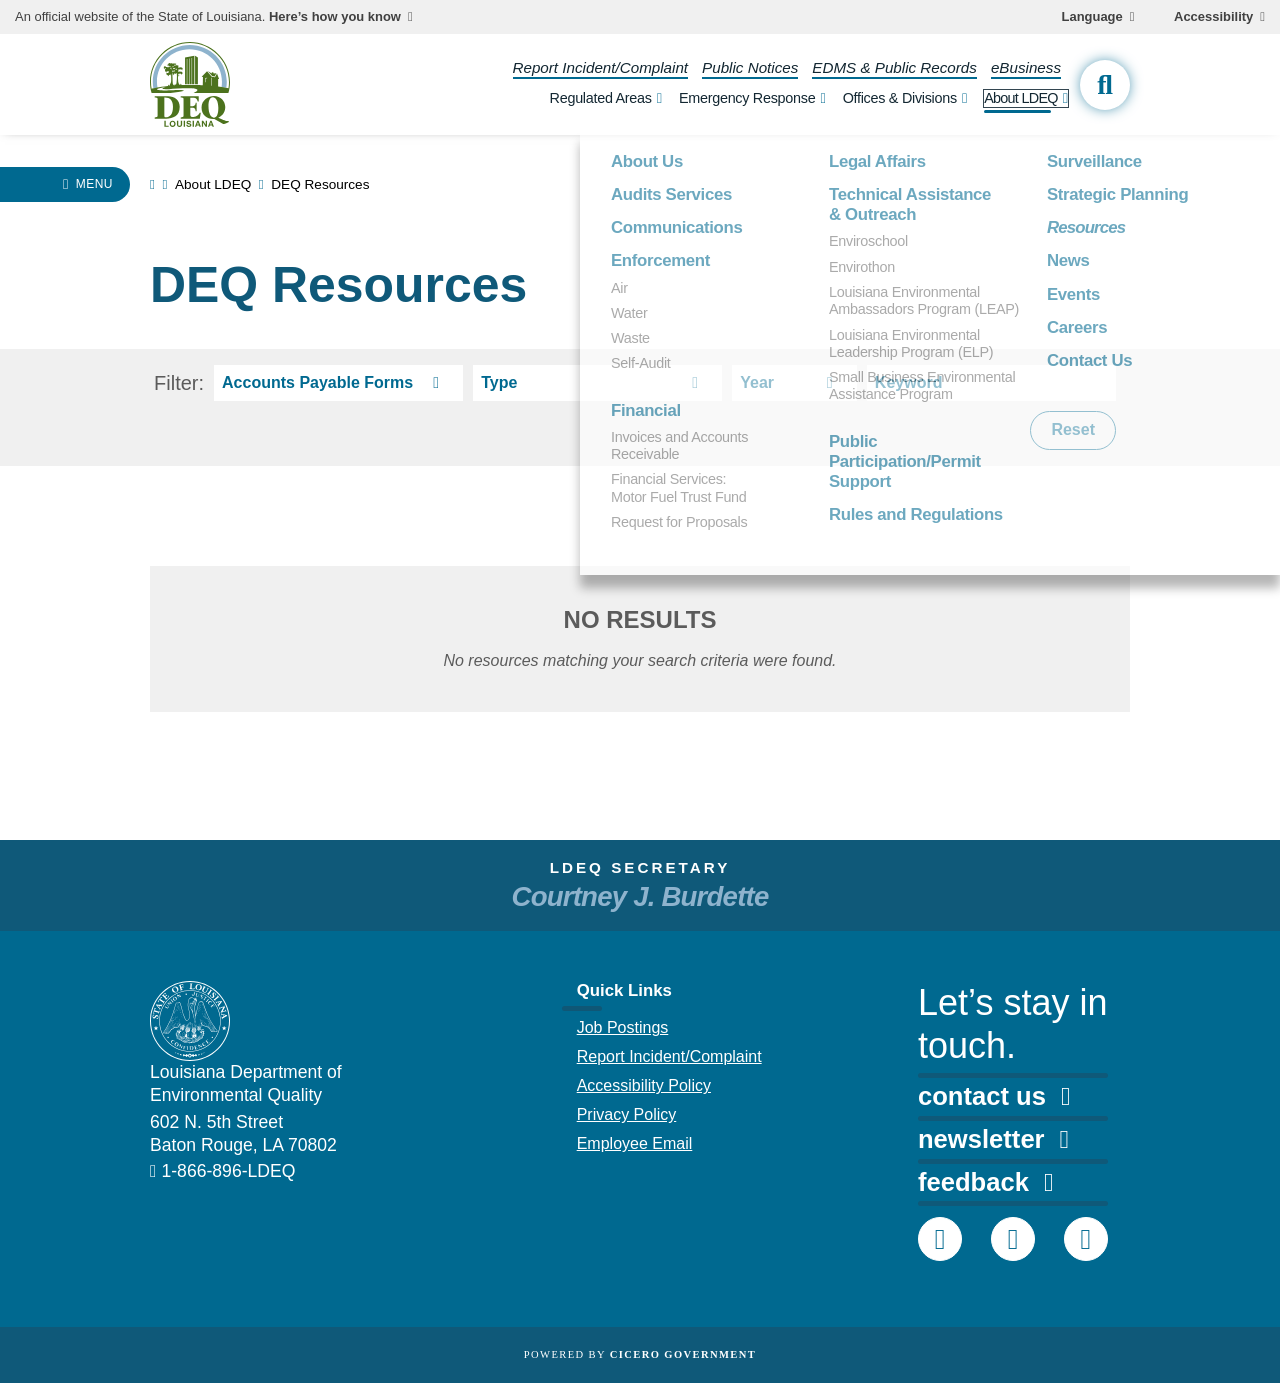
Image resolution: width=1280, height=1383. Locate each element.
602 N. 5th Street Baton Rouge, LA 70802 (243, 1133)
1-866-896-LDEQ (228, 1171)
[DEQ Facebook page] (940, 1239)
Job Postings (623, 1027)
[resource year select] (794, 383)
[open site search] (1105, 85)
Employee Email (635, 1143)
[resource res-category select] (338, 383)
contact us (994, 1096)
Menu (94, 184)
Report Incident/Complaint (601, 67)
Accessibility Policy (644, 1085)
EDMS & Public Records (894, 67)
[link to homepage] (152, 184)
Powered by (640, 1354)
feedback (985, 1182)
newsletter (993, 1139)
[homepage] (190, 84)
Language (1092, 17)
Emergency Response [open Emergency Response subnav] (747, 98)
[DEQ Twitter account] (1013, 1239)
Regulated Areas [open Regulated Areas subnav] (601, 98)
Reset (1073, 429)
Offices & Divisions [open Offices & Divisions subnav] (900, 98)
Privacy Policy (627, 1114)
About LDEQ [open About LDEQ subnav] (1021, 98)
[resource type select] (597, 383)
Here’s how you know (335, 17)
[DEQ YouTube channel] (1086, 1239)
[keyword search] (991, 383)
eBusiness (1026, 67)
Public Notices (750, 67)
